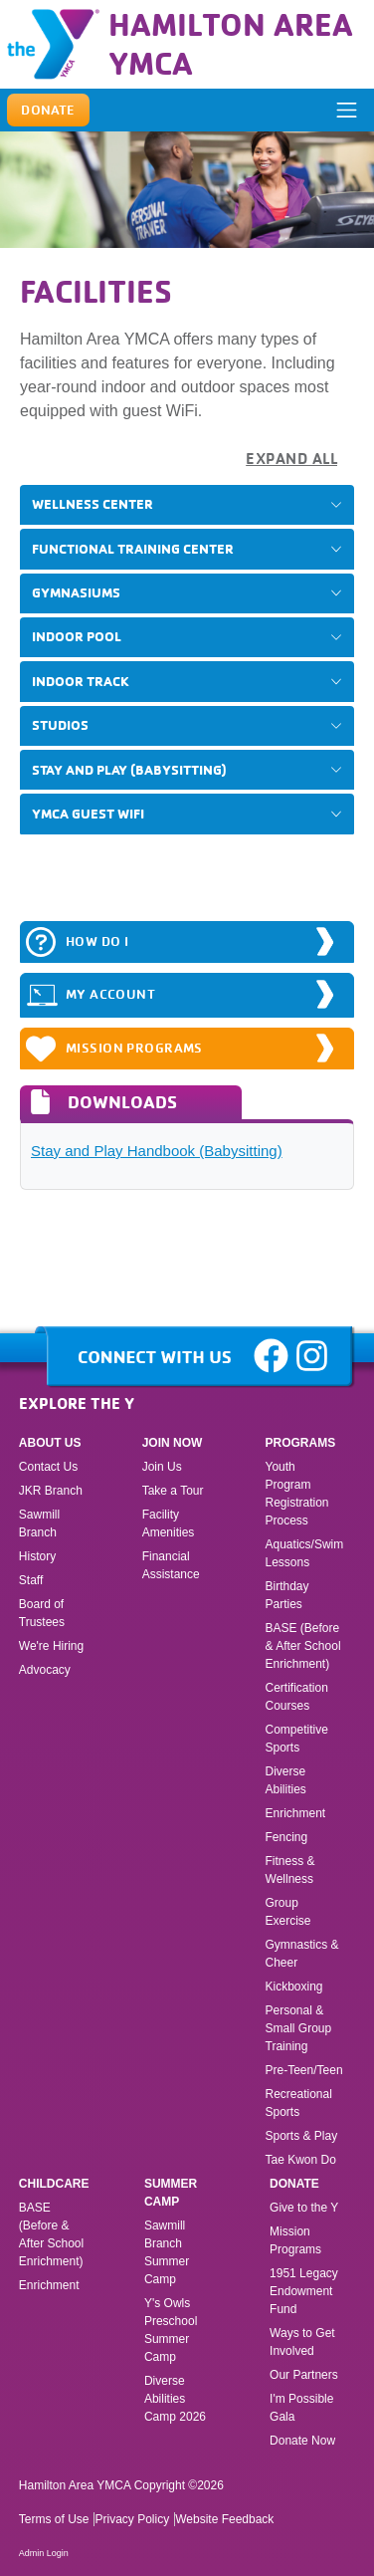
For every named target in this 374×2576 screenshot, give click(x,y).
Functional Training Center (133, 549)
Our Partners (304, 2375)
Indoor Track (80, 681)
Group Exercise (288, 1912)
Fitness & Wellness (290, 1870)
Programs (301, 1443)
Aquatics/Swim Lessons (305, 1553)
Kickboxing (294, 1986)
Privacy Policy (131, 2519)
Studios (60, 725)
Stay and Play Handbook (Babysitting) (156, 1150)
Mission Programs (114, 1048)
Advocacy (45, 1670)
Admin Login (44, 2553)
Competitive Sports (297, 1739)
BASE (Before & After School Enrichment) (303, 1646)
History (37, 1556)
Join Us (162, 1467)
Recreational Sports (299, 2103)
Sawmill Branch (39, 1523)
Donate (294, 2184)
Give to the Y (304, 2208)
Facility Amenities (168, 1523)
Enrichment (296, 1813)
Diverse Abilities (286, 1780)
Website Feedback (224, 2519)
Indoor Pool (76, 636)
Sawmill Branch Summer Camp (166, 2252)
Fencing (288, 1837)
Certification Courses (297, 1697)
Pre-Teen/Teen (304, 2070)
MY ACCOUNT (90, 995)
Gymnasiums (76, 592)
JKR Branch (51, 1491)
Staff (31, 1580)
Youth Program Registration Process (297, 1493)
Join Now (172, 1443)
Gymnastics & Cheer (302, 1954)
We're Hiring (51, 1646)
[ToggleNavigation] (346, 110)
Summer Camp (170, 2193)
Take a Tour (173, 1491)
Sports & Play (303, 2136)
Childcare (54, 2184)
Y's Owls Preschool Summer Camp (170, 2330)
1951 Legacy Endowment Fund (304, 2291)
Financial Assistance (171, 1565)
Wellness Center (92, 504)
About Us (50, 1443)
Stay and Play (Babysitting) (129, 770)
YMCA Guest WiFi (88, 813)
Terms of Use (54, 2519)
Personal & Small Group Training (299, 2028)
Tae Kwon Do (301, 2160)
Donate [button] (48, 109)
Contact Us (48, 1467)
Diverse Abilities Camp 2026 (175, 2399)
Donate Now (302, 2441)
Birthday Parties (287, 1595)
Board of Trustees (42, 1613)
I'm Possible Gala (301, 2408)
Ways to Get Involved (302, 2342)
